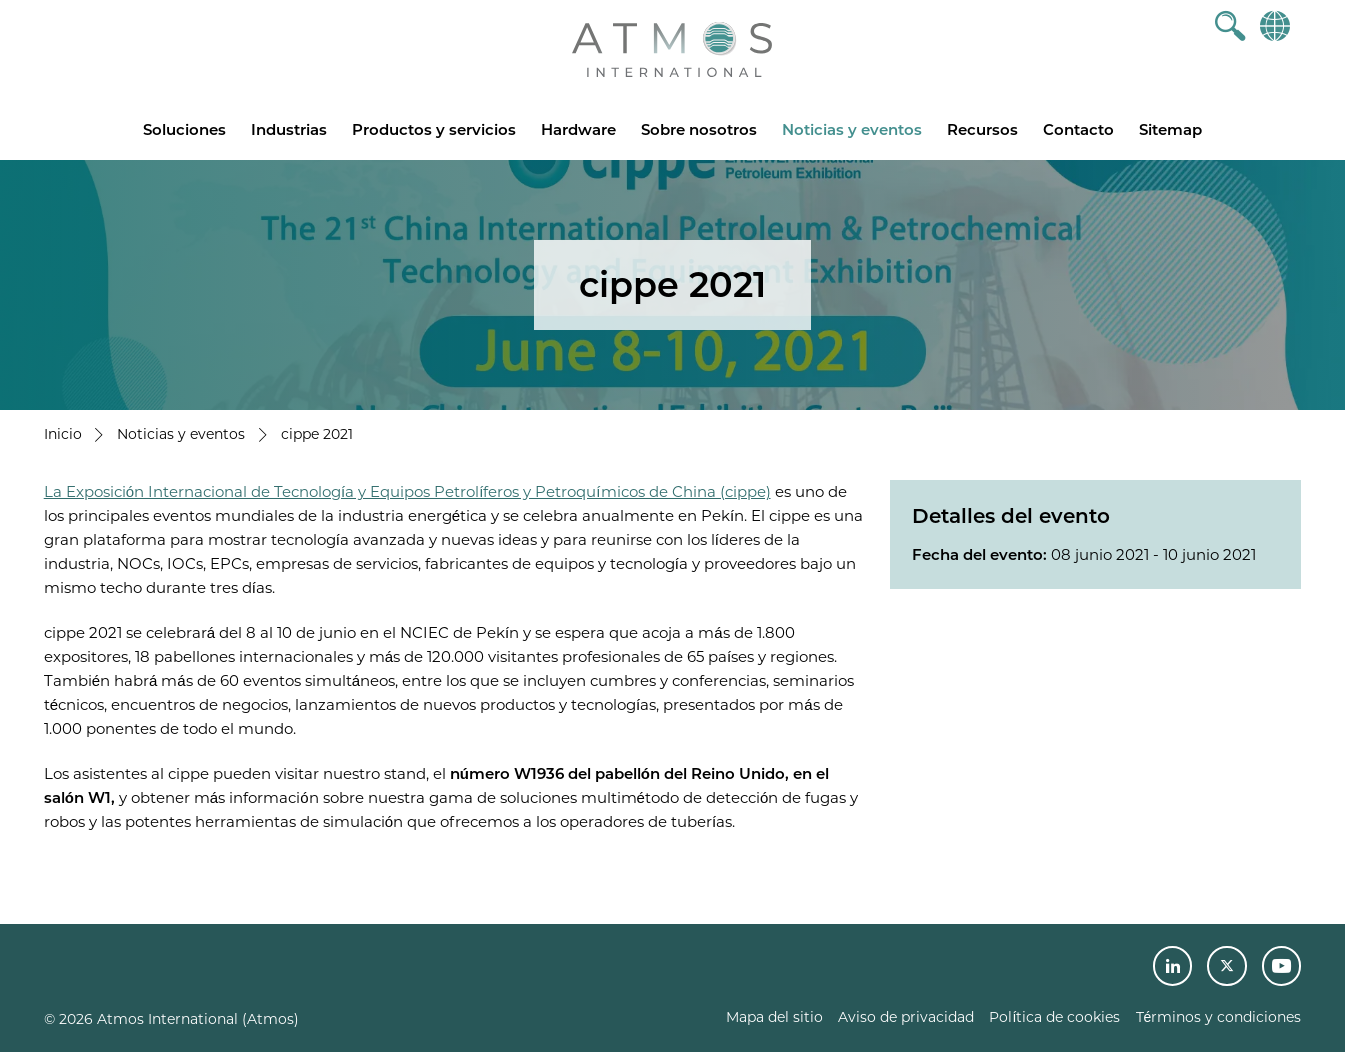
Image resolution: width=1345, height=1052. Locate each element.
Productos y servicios (434, 129)
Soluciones (184, 129)
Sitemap (1170, 129)
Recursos (982, 129)
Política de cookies (1054, 1017)
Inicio (63, 434)
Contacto (1078, 129)
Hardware (578, 129)
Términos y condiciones (1219, 1017)
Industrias (289, 129)
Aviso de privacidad (906, 1017)
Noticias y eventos (852, 129)
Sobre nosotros (699, 129)
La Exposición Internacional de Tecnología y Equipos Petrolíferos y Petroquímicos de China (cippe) (407, 491)
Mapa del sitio (774, 1017)
